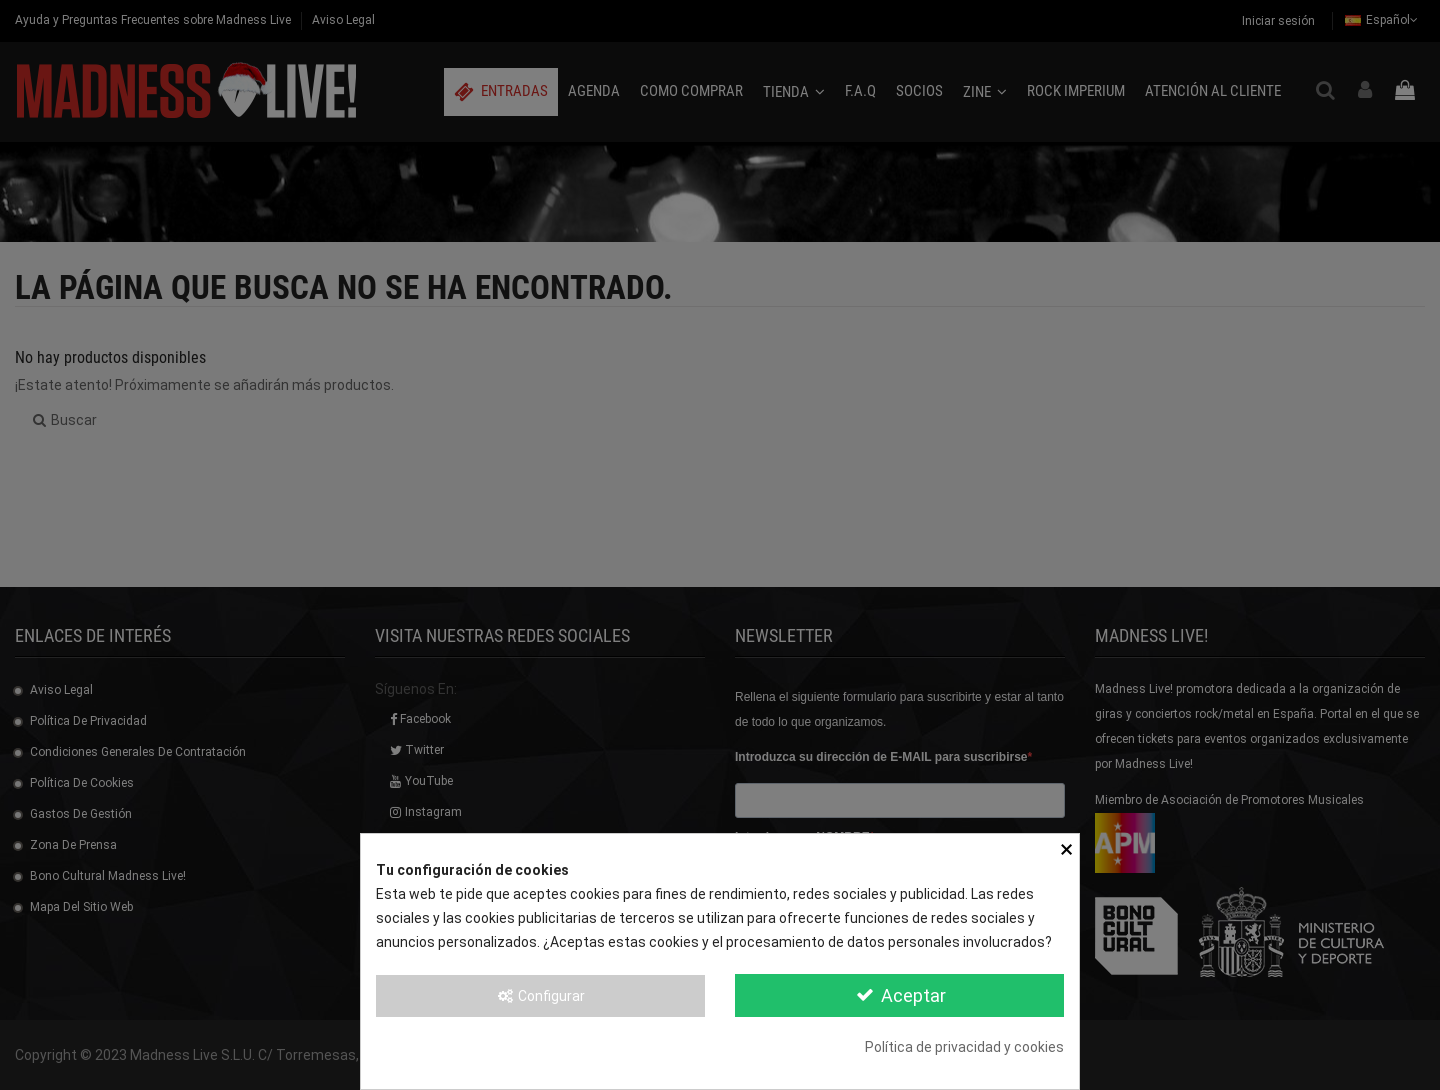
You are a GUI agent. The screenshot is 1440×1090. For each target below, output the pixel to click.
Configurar (541, 996)
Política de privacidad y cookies (964, 1047)
